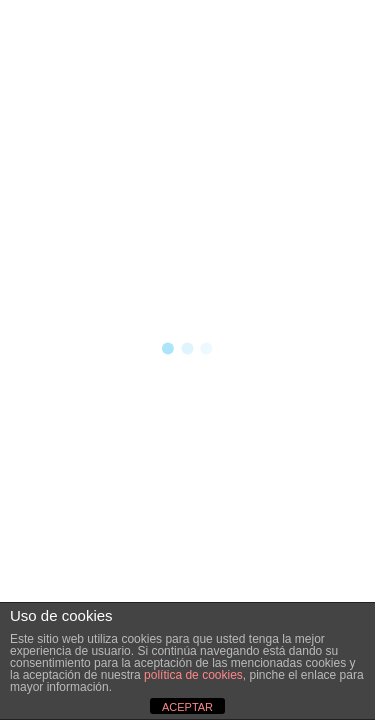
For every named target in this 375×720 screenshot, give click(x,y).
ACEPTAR (187, 707)
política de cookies (193, 675)
